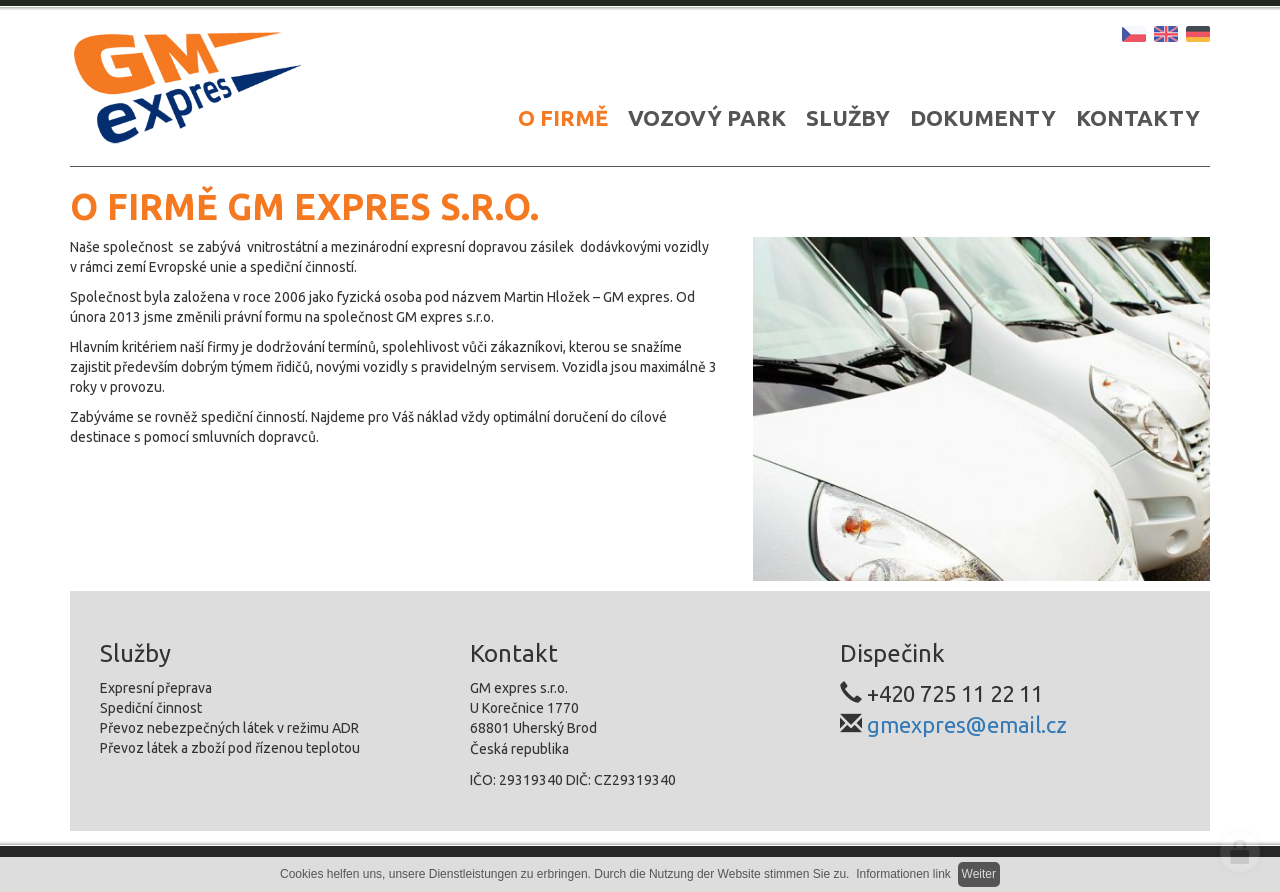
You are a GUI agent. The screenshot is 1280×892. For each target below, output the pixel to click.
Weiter (979, 874)
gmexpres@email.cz (967, 724)
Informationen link (903, 874)
